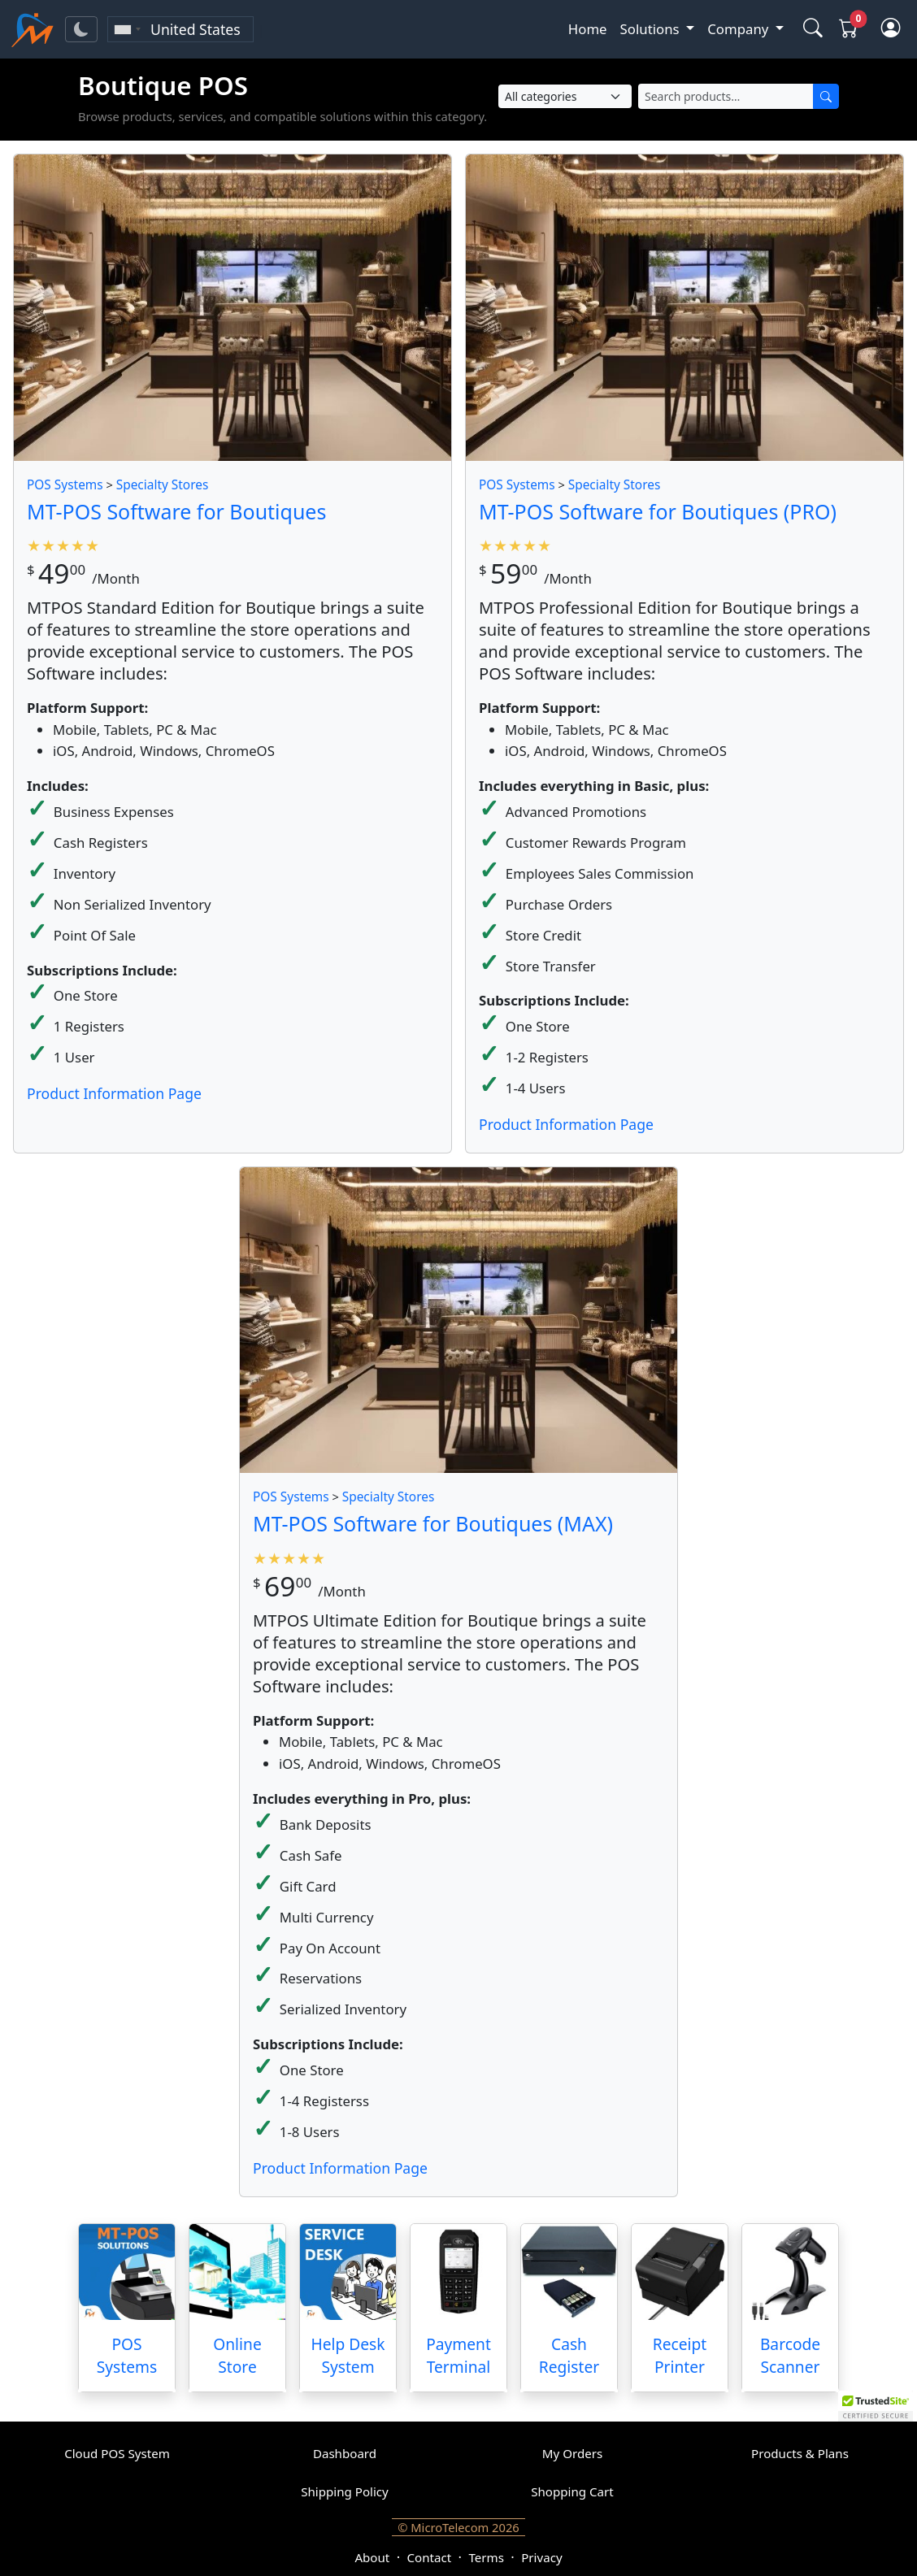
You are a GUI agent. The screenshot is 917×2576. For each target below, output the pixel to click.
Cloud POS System (117, 2453)
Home (587, 29)
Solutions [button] (651, 29)
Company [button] (739, 29)
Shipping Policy (345, 2491)
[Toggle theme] (81, 29)
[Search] (826, 96)
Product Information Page (114, 1093)
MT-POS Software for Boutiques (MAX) (433, 1523)
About (371, 2557)
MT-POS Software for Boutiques (176, 511)
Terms (485, 2557)
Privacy (541, 2557)
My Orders (572, 2453)
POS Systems (65, 484)
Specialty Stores (162, 484)
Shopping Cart (572, 2491)
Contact (429, 2557)
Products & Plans (800, 2453)
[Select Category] (565, 96)
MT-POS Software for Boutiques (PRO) (658, 511)
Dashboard (344, 2453)
